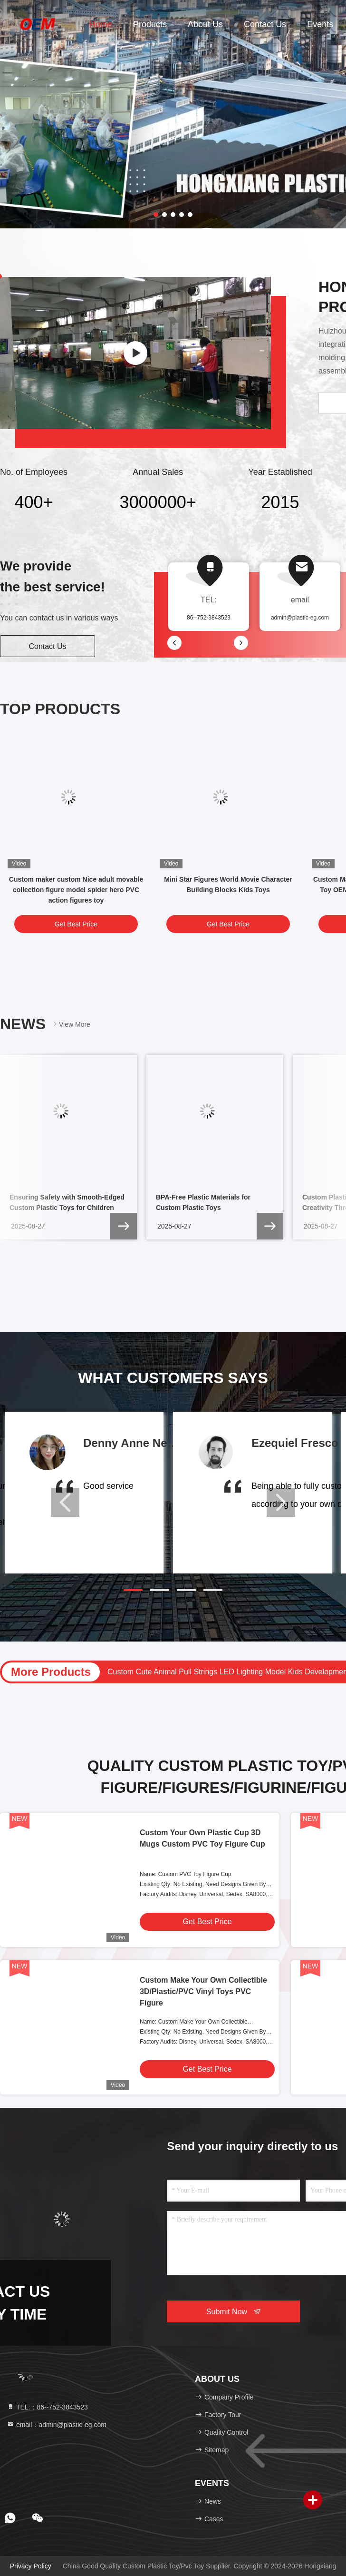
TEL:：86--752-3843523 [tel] (47, 2407)
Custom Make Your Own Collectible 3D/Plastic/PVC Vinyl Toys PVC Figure (203, 1991)
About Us (205, 24)
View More (70, 1024)
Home (100, 24)
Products (150, 24)
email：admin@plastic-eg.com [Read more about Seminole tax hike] (56, 2425)
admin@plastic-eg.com (300, 617)
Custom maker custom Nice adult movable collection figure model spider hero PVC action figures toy (76, 889)
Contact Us (265, 24)
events (320, 24)
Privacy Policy (30, 2566)
